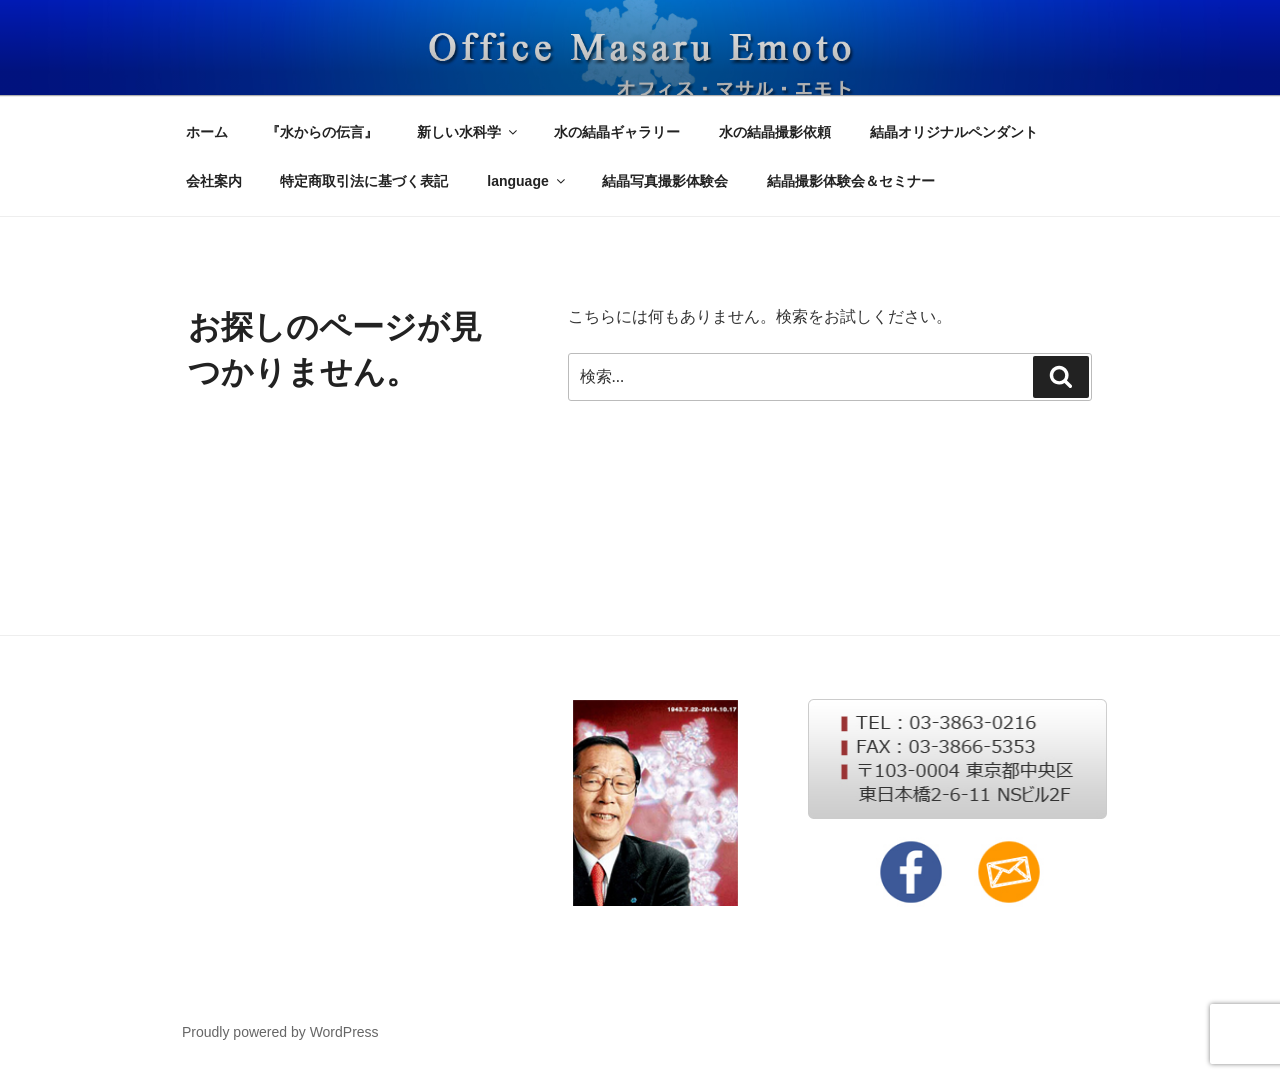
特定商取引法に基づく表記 (364, 181)
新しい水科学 (468, 132)
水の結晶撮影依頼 (775, 132)
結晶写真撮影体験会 (665, 181)
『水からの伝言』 (322, 132)
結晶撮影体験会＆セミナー (851, 181)
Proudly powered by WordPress (280, 1032)
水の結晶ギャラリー (617, 132)
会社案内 (214, 181)
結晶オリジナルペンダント (954, 132)
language (527, 181)
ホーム (207, 132)
